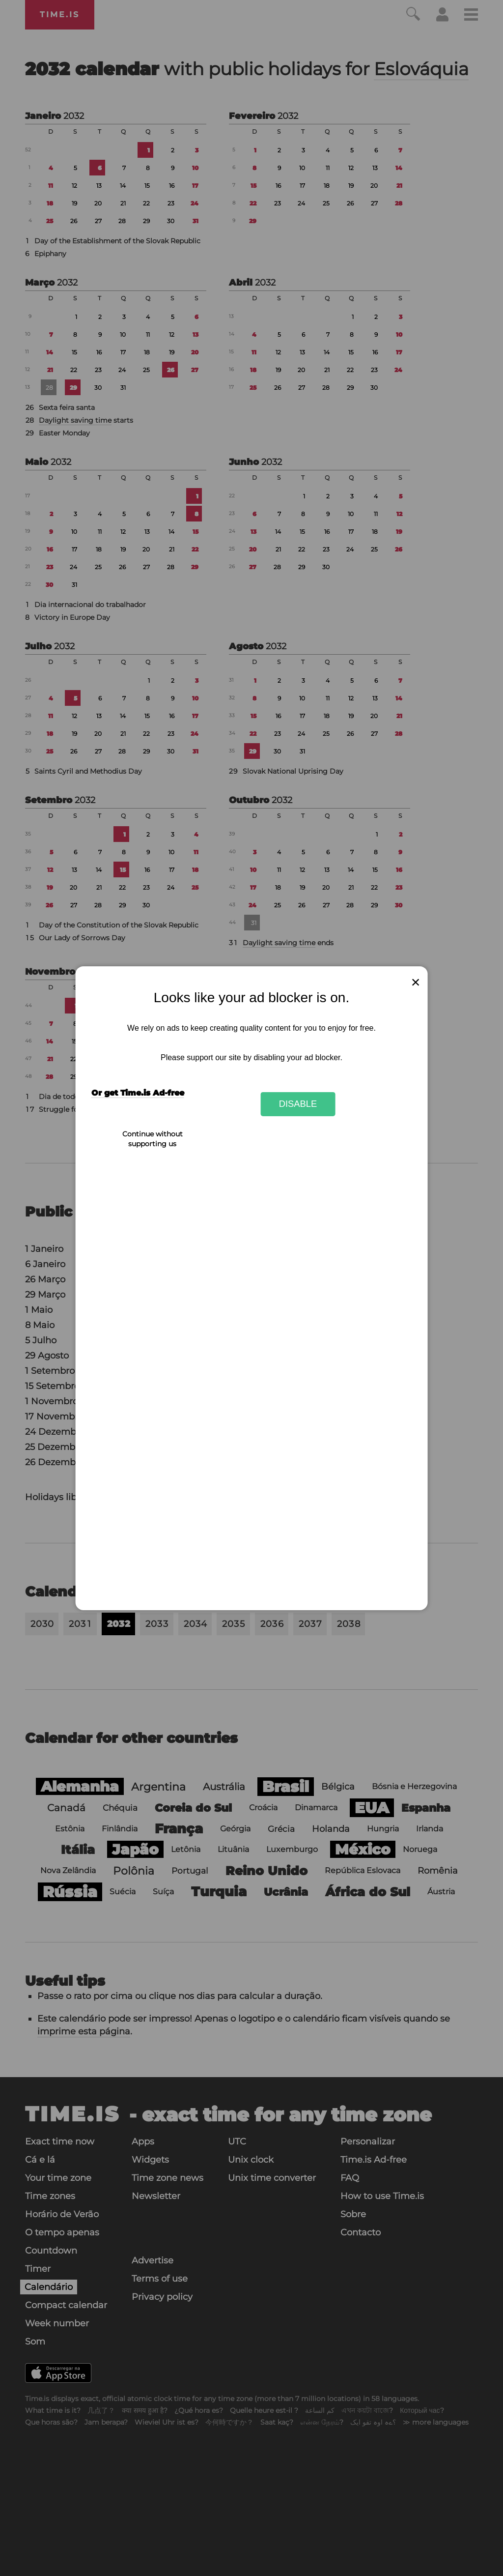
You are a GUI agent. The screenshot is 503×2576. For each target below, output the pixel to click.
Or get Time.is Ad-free (137, 1093)
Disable (298, 1104)
